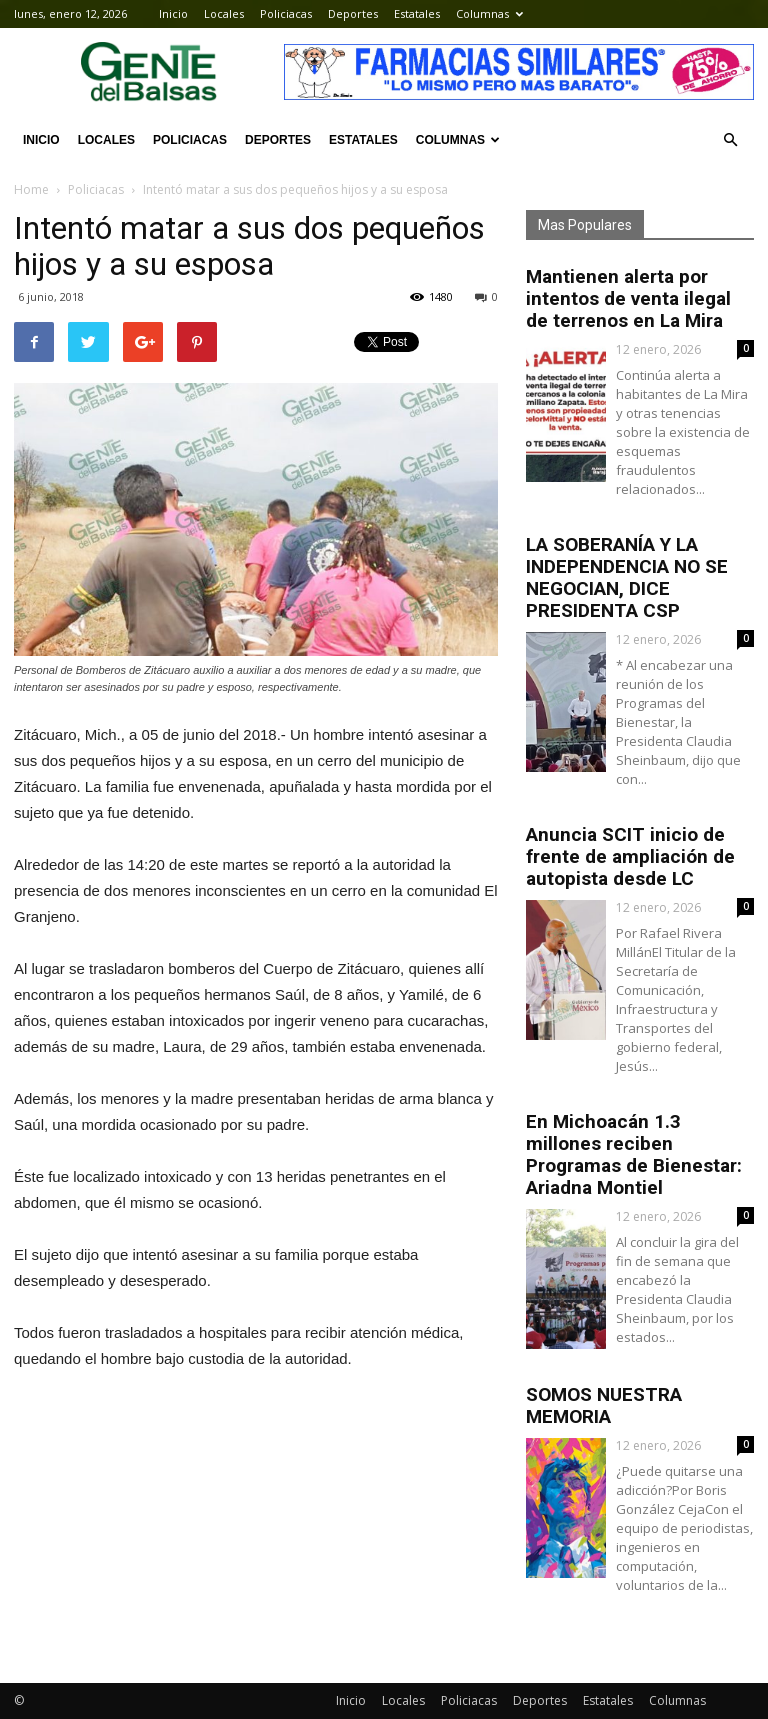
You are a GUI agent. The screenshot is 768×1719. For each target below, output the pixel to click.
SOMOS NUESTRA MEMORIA (604, 1405)
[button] (730, 140)
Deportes (353, 13)
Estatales (417, 13)
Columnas (489, 13)
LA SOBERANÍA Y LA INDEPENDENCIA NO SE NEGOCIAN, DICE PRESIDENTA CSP (627, 577)
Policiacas (286, 13)
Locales (224, 13)
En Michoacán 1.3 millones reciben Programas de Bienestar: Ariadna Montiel (634, 1154)
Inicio (173, 13)
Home (31, 189)
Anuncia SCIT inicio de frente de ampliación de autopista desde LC (630, 856)
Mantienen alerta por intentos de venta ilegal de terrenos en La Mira (628, 298)
